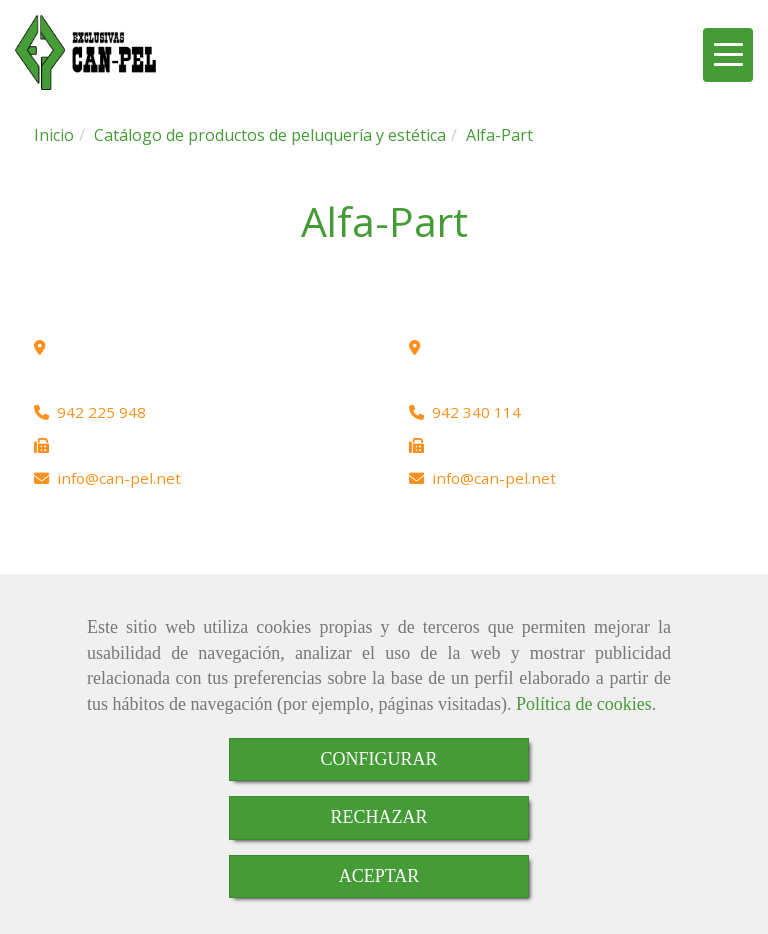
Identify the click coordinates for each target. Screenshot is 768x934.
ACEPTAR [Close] (379, 876)
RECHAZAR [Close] (378, 817)
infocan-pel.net (119, 478)
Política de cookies (584, 704)
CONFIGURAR (378, 759)
